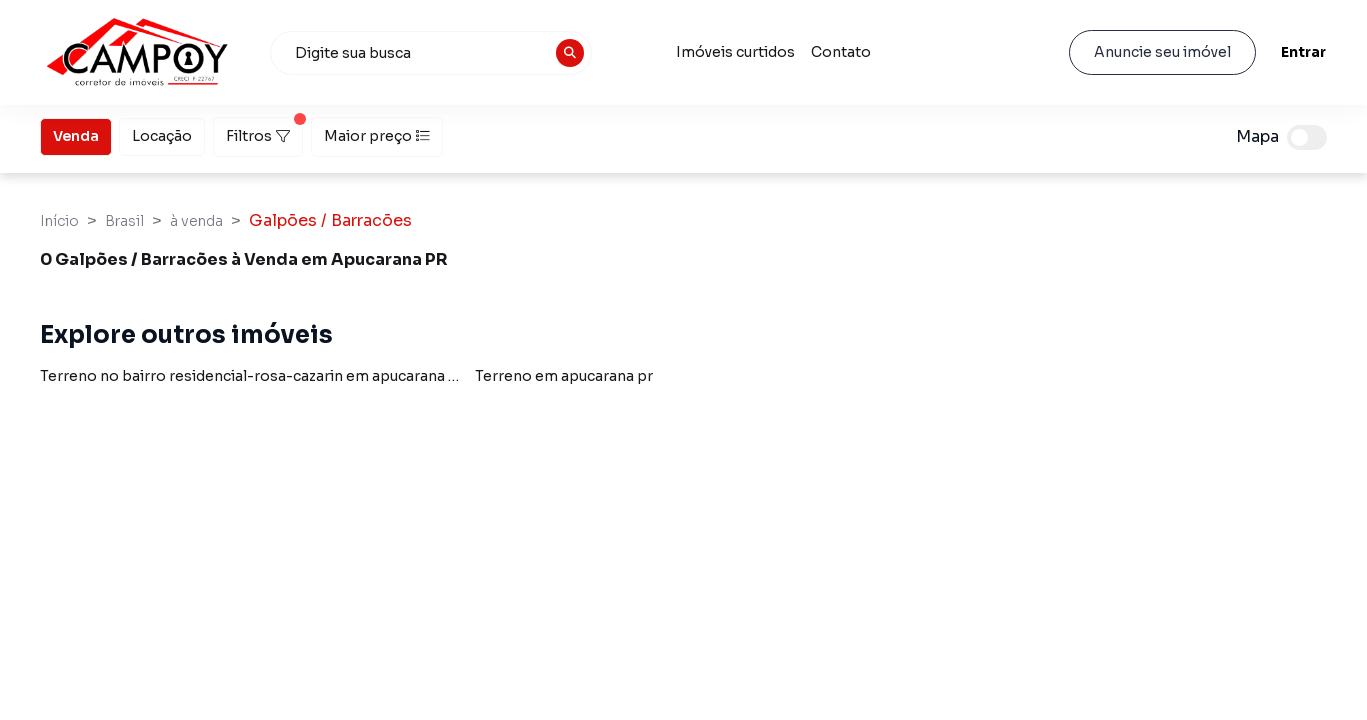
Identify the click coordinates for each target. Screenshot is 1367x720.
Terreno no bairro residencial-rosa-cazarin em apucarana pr (252, 376)
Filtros (264, 131)
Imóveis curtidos (735, 52)
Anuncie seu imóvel (1162, 52)
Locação (162, 135)
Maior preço (377, 136)
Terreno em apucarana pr (564, 376)
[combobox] (431, 53)
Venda (76, 135)
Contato (841, 52)
